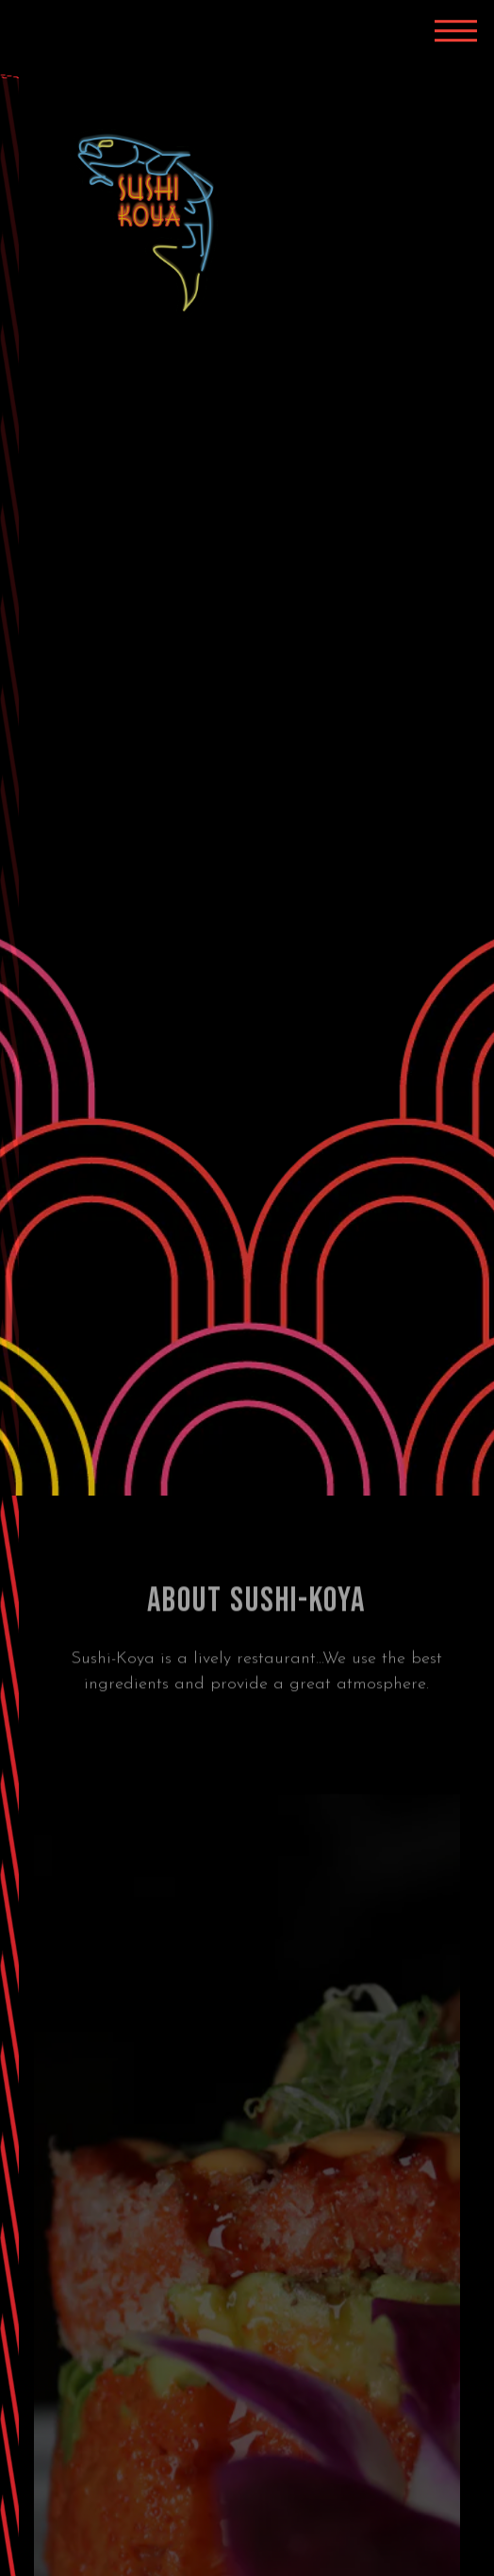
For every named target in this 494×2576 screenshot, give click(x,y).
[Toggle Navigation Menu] (456, 31)
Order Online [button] (247, 2553)
